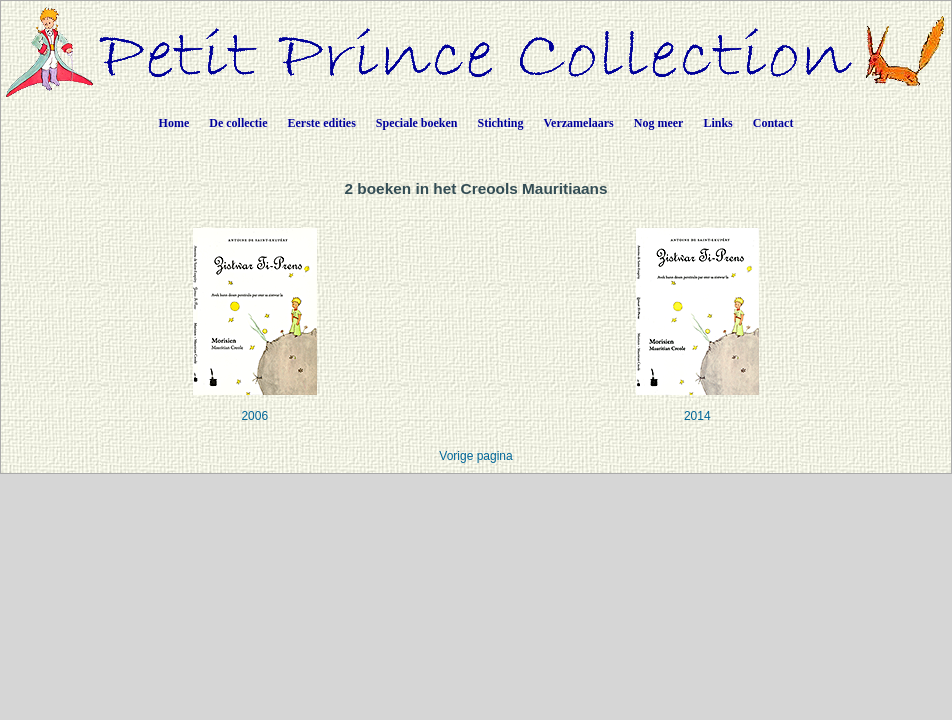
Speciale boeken (417, 123)
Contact (773, 123)
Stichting (501, 123)
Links (717, 123)
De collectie (238, 123)
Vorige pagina (475, 456)
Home (174, 123)
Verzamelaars (579, 123)
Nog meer (659, 123)
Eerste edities (322, 123)
